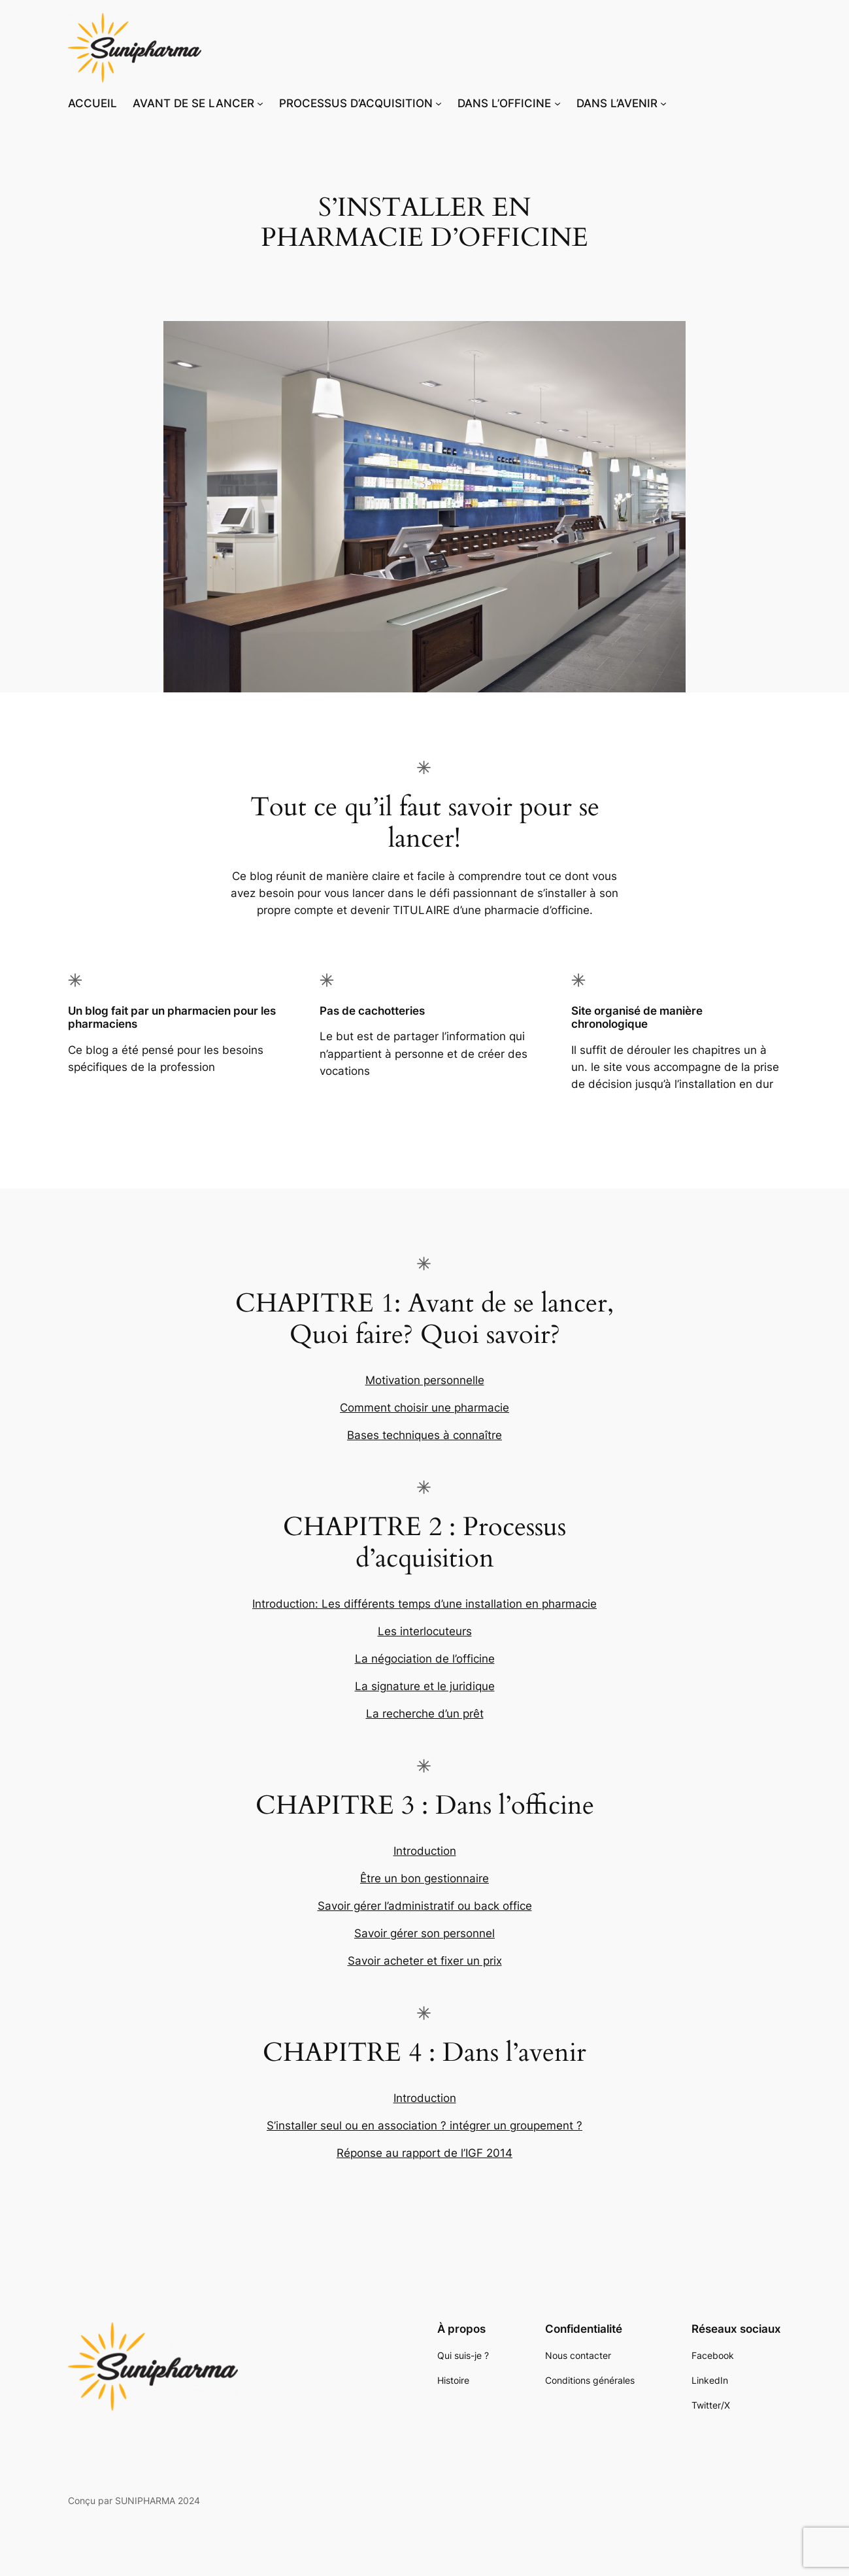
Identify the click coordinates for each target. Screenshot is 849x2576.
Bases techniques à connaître (424, 1435)
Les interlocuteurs (425, 1631)
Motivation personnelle (424, 1380)
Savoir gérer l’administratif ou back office (425, 1905)
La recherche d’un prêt (425, 1713)
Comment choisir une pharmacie (424, 1407)
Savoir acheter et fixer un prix (425, 1960)
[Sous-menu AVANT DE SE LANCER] (260, 103)
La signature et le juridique (425, 1686)
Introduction (424, 1850)
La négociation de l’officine (425, 1658)
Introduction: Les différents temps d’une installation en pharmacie (424, 1603)
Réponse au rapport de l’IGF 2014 (424, 2153)
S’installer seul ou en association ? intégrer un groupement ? (424, 2125)
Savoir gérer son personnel (424, 1933)
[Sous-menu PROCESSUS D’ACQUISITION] (438, 103)
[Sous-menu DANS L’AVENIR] (663, 103)
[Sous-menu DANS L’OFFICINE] (557, 103)
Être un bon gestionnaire (424, 1878)
